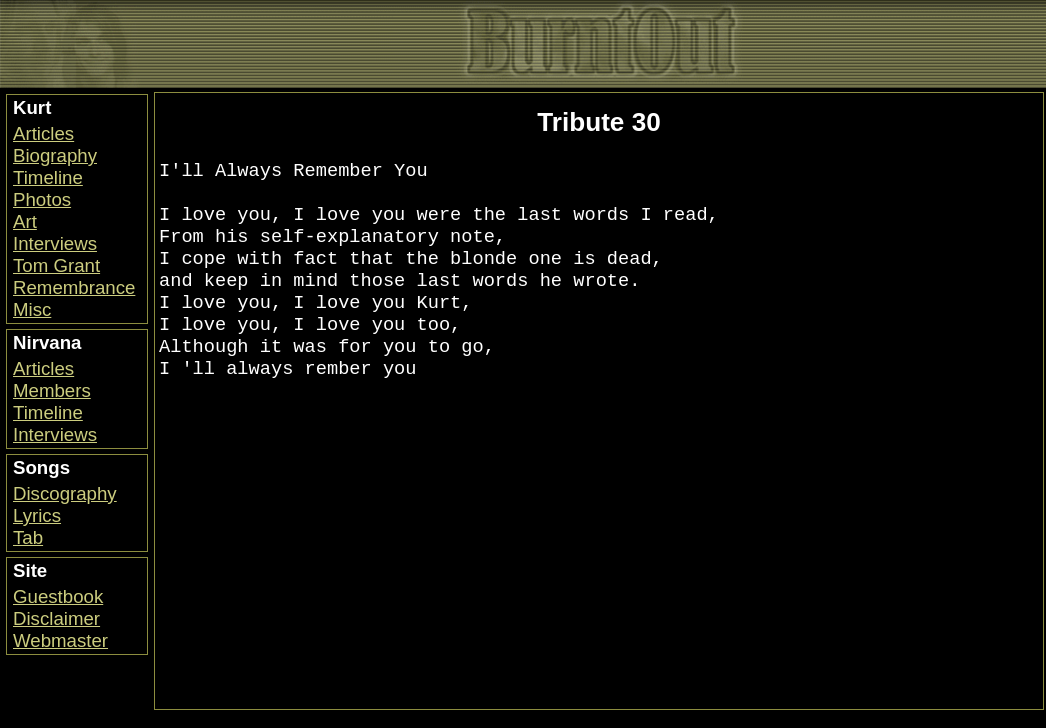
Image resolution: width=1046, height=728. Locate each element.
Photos (42, 199)
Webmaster (60, 640)
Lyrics (37, 515)
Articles (43, 133)
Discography (65, 493)
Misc (32, 309)
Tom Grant (56, 265)
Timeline (48, 177)
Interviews (55, 243)
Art (25, 221)
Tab (28, 537)
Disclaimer (56, 618)
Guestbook (58, 596)
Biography (55, 155)
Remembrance (74, 287)
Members (52, 390)
